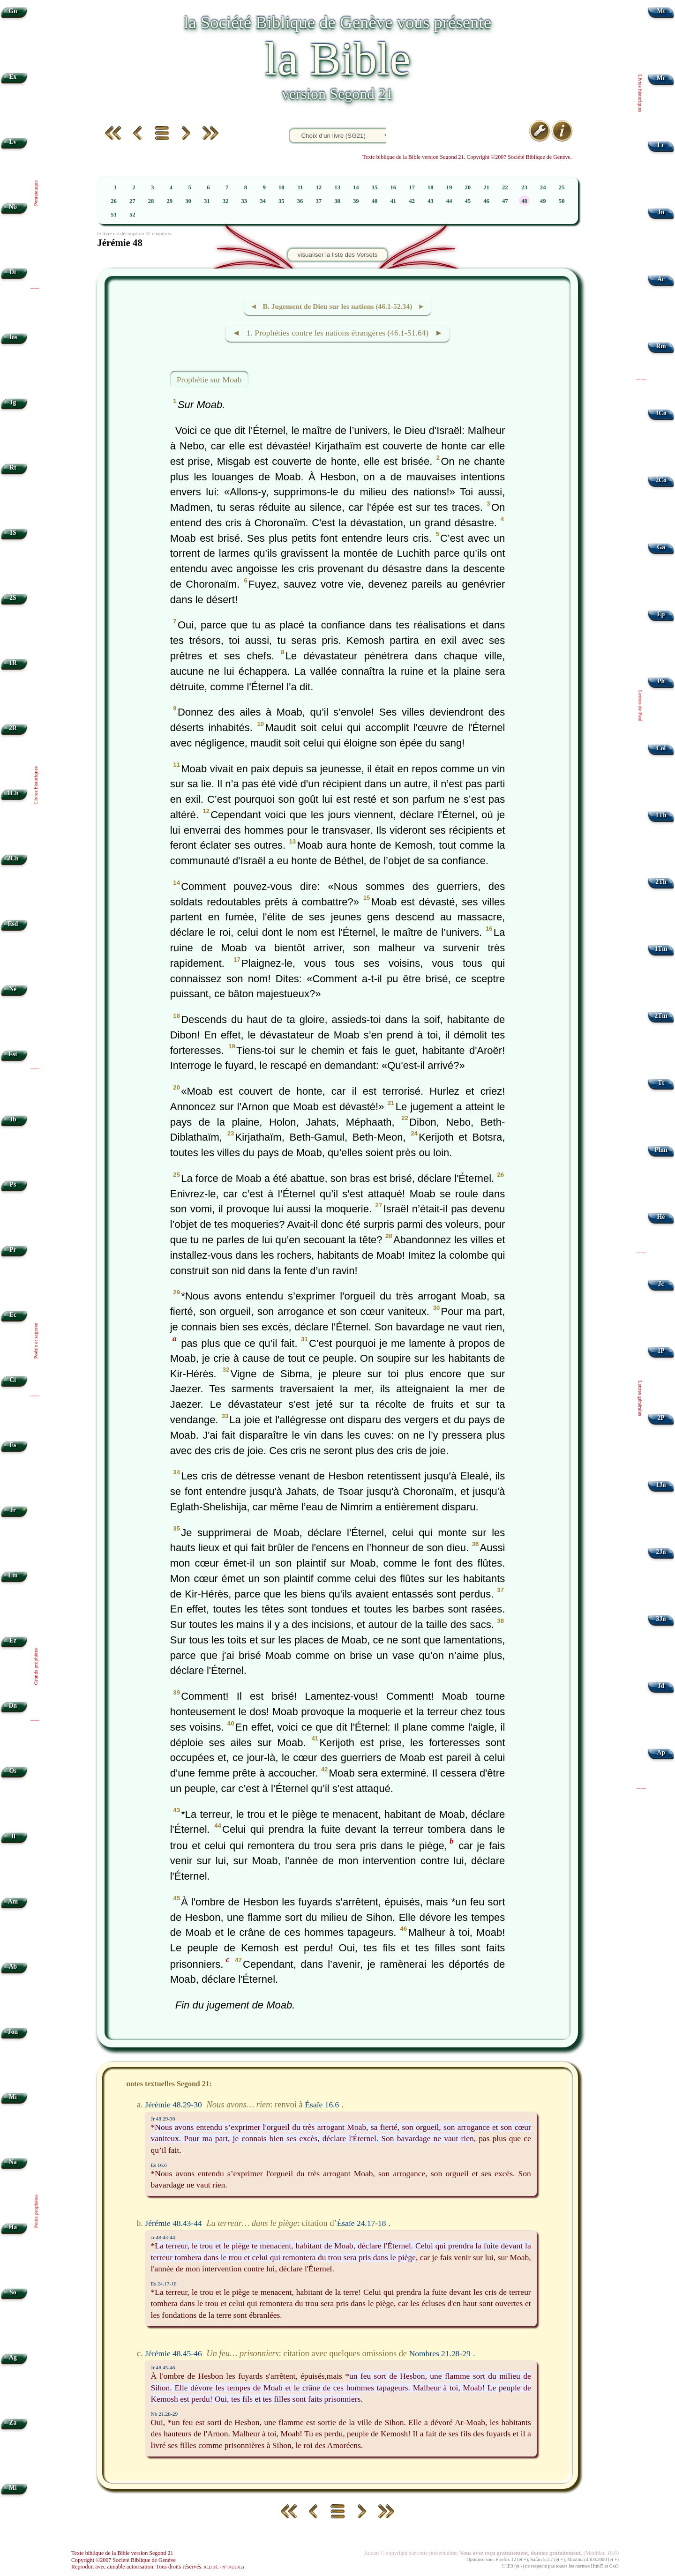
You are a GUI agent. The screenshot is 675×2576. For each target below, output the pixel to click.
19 (449, 187)
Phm (660, 1149)
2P (661, 1417)
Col (661, 748)
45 (468, 201)
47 (505, 201)
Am (13, 1901)
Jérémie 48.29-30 (173, 2104)
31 (207, 201)
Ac (661, 279)
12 (318, 187)
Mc (661, 78)
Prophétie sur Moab (209, 379)
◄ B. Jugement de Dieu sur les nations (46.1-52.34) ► (337, 306)
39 (356, 201)
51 (114, 214)
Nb (13, 206)
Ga (661, 547)
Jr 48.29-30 (163, 2118)
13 (337, 187)
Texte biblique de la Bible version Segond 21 (122, 2553)
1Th (660, 815)
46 (486, 201)
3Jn (661, 1618)
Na (13, 2161)
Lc (661, 145)
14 (356, 187)
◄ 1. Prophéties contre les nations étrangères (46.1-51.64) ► (337, 332)
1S (12, 532)
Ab (13, 1966)
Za (12, 2422)
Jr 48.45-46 (163, 2367)
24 (543, 187)
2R (13, 728)
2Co (660, 480)
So (12, 2292)
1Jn (661, 1484)
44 (449, 201)
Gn (12, 11)
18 (431, 187)
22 (505, 187)
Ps (13, 1184)
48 (524, 201)
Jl (12, 1836)
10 (281, 187)
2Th (660, 881)
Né (12, 989)
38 (337, 201)
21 (486, 187)
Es (12, 1445)
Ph (661, 681)
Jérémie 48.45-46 (173, 2353)
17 (412, 187)
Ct (12, 1379)
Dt (12, 272)
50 (562, 201)
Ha (13, 2227)
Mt (661, 11)
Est (12, 1054)
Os (12, 1770)
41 (393, 201)
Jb (12, 1119)
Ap (661, 1752)
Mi (13, 2096)
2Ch (12, 858)
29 (169, 201)
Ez (12, 1640)
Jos (12, 337)
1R (13, 662)
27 (132, 201)
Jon (13, 2031)
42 (412, 201)
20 (468, 187)
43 (431, 201)
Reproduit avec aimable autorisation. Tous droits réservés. (157, 2566)
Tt (661, 1082)
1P (661, 1350)
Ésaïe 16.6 (322, 2104)
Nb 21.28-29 (164, 2414)
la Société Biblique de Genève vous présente (337, 22)
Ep (661, 614)
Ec (12, 1314)
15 (375, 187)
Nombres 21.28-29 (440, 2353)
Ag (13, 2357)
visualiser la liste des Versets (337, 254)
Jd (661, 1685)
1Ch (12, 793)
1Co (660, 413)
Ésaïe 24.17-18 (361, 2223)
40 (375, 201)
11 (300, 187)
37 (318, 201)
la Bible (337, 58)
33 (244, 201)
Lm (12, 1575)
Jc (661, 1283)
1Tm (660, 948)
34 (263, 201)
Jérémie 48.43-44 (173, 2223)
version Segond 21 (337, 93)
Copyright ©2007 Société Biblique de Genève (123, 2560)
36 (300, 201)
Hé (661, 1216)
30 (188, 201)
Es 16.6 (159, 2165)
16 (393, 187)
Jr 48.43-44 (163, 2237)
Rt (12, 467)
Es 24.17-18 (164, 2283)
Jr (13, 1510)
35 (281, 201)
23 (524, 187)
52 (132, 214)
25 (562, 187)
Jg (13, 402)
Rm (661, 346)
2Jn (661, 1551)
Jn (661, 212)
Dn (13, 1705)
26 (114, 201)
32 (226, 201)
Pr (12, 1249)
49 (543, 201)
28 (151, 201)
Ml (13, 2487)
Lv (12, 141)
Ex (12, 76)
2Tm (660, 1015)
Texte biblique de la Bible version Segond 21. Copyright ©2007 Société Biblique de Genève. (467, 157)
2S (12, 597)
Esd (13, 923)
